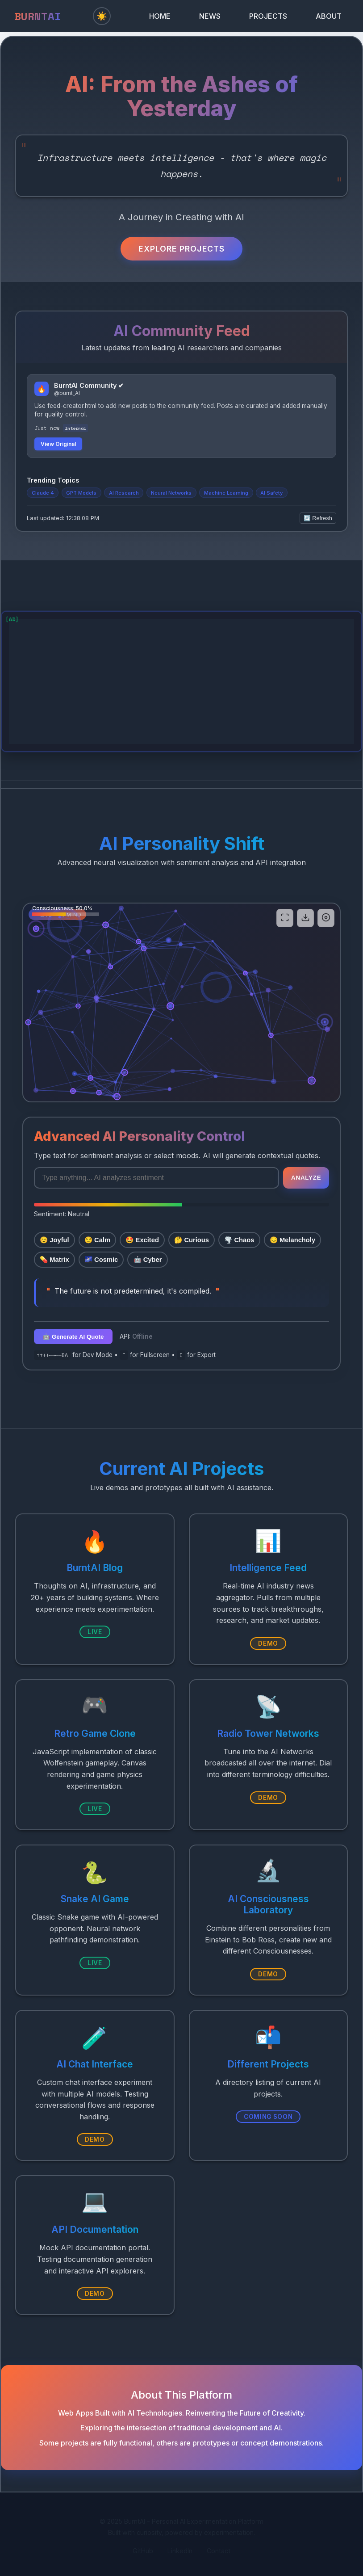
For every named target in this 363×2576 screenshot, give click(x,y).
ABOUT (329, 16)
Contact (218, 2551)
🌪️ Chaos (239, 1240)
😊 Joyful (54, 1240)
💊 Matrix (54, 1259)
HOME (160, 16)
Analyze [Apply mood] (306, 1177)
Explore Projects (181, 249)
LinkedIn (179, 2551)
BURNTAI (37, 16)
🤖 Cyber (148, 1259)
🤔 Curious (191, 1240)
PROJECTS (268, 16)
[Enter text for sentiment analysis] (156, 1178)
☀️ (101, 16)
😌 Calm (97, 1240)
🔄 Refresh (318, 518)
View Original (58, 444)
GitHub (143, 2551)
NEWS (210, 16)
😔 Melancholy (292, 1240)
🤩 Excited (142, 1240)
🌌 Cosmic (101, 1259)
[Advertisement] (181, 681)
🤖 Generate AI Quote (73, 1336)
